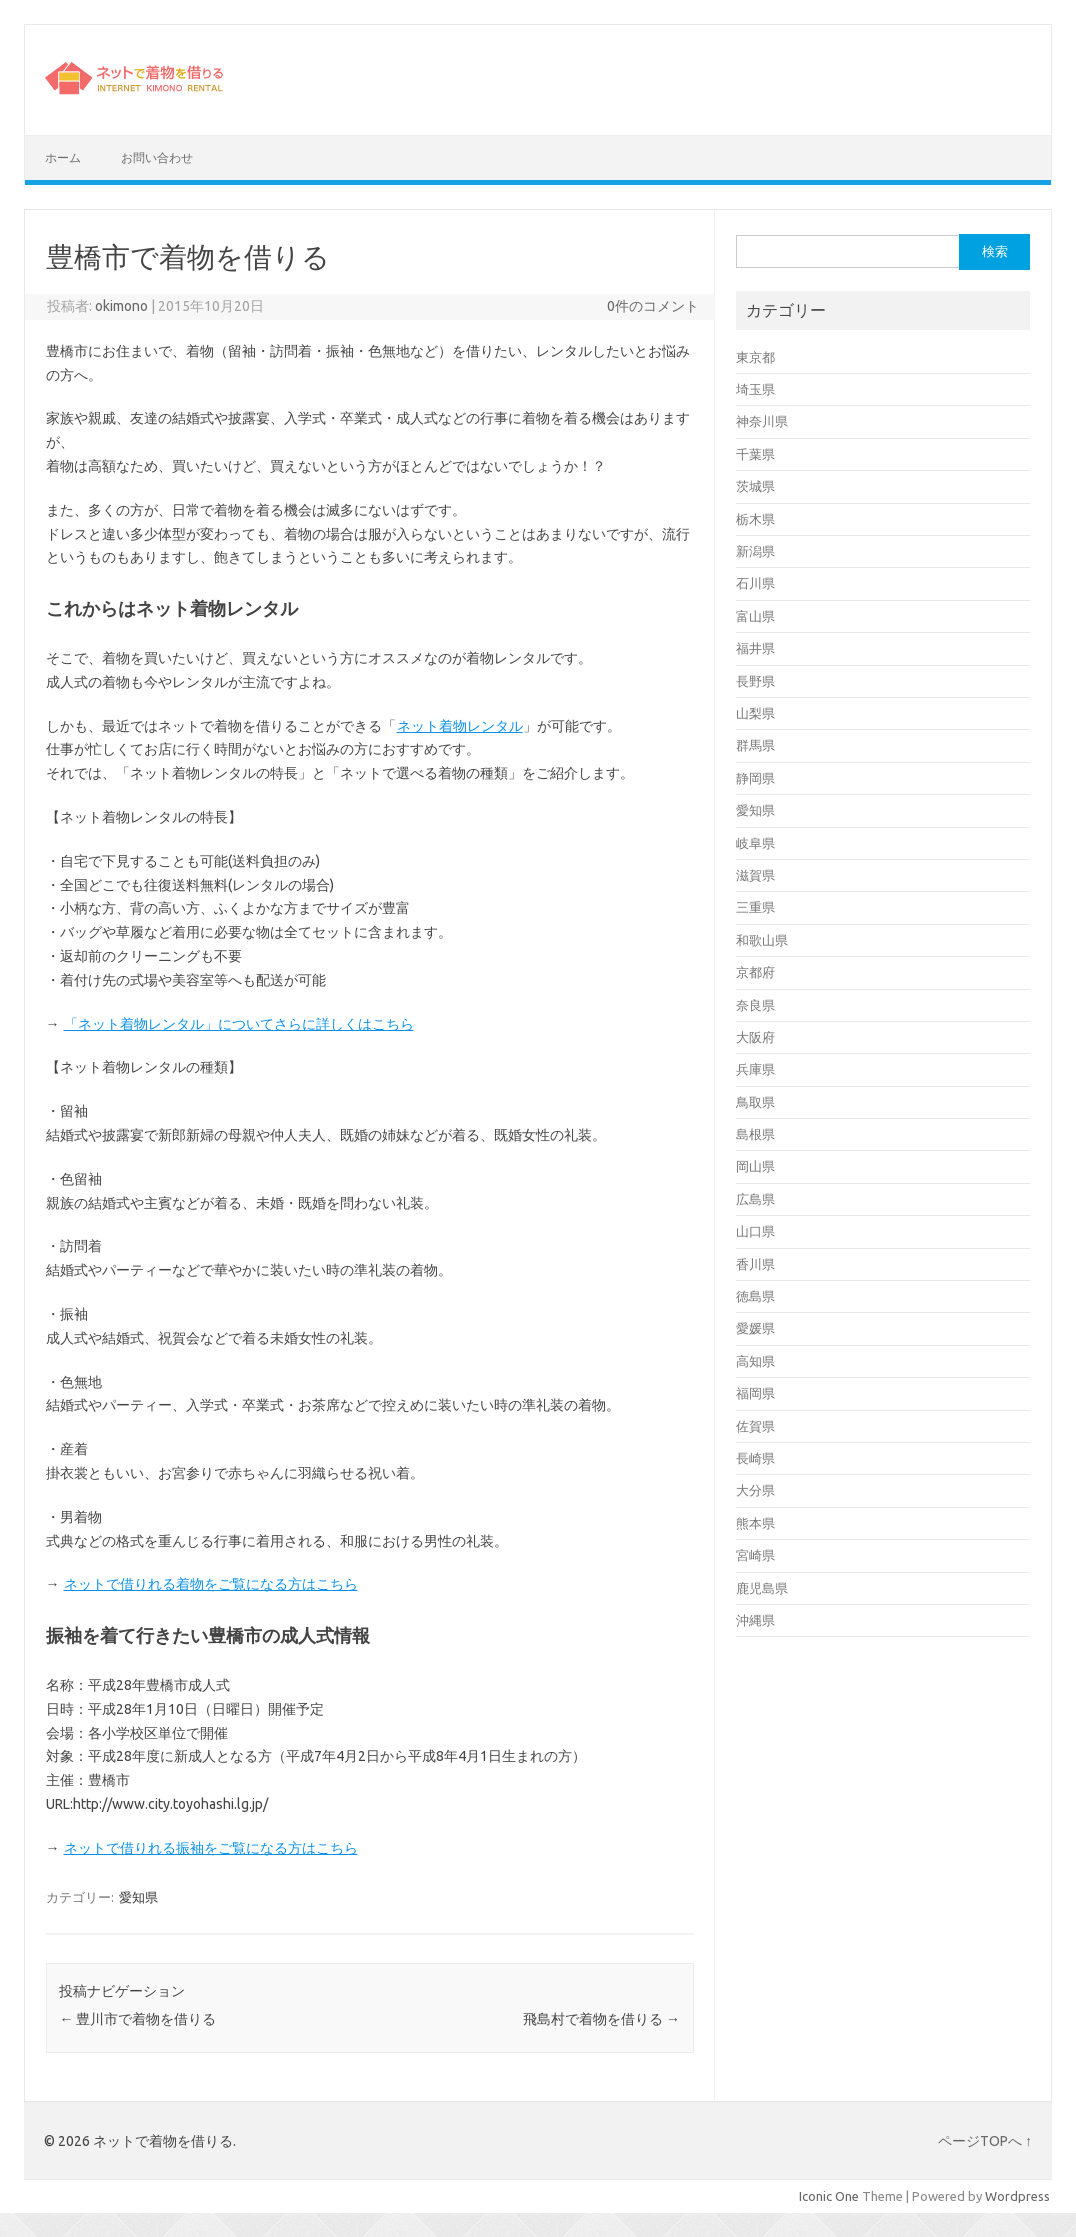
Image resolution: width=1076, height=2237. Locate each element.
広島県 (755, 1199)
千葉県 (755, 454)
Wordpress (1017, 2196)
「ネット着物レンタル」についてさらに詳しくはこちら (238, 1024)
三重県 (755, 907)
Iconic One (829, 2196)
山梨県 (755, 713)
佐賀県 (755, 1426)
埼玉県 (755, 389)
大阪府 (755, 1037)
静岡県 (755, 778)
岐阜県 (755, 843)
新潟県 (755, 551)
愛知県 (138, 1897)
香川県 (755, 1264)
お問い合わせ (157, 157)
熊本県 (755, 1523)
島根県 (755, 1134)
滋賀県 (755, 875)
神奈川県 (762, 421)
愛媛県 (755, 1328)
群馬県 (755, 745)
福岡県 (755, 1393)
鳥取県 (755, 1102)
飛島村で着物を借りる (601, 2019)
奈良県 (755, 1005)
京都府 (755, 972)
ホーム (63, 157)
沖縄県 (755, 1620)
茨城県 (755, 486)
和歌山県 (762, 940)
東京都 (755, 357)
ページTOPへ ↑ (985, 2141)
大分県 (755, 1490)
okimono (121, 306)
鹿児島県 (762, 1588)
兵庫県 (755, 1069)
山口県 (755, 1231)
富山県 (755, 616)
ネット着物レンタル (459, 726)
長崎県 (755, 1458)
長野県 (755, 681)
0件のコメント (653, 306)
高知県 (755, 1361)
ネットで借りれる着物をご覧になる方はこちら (210, 1584)
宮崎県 (755, 1555)
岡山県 (755, 1166)
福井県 (755, 648)
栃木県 (755, 519)
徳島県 (755, 1296)
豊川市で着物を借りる (137, 2019)
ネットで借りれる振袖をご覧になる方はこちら (210, 1848)
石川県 (755, 583)
